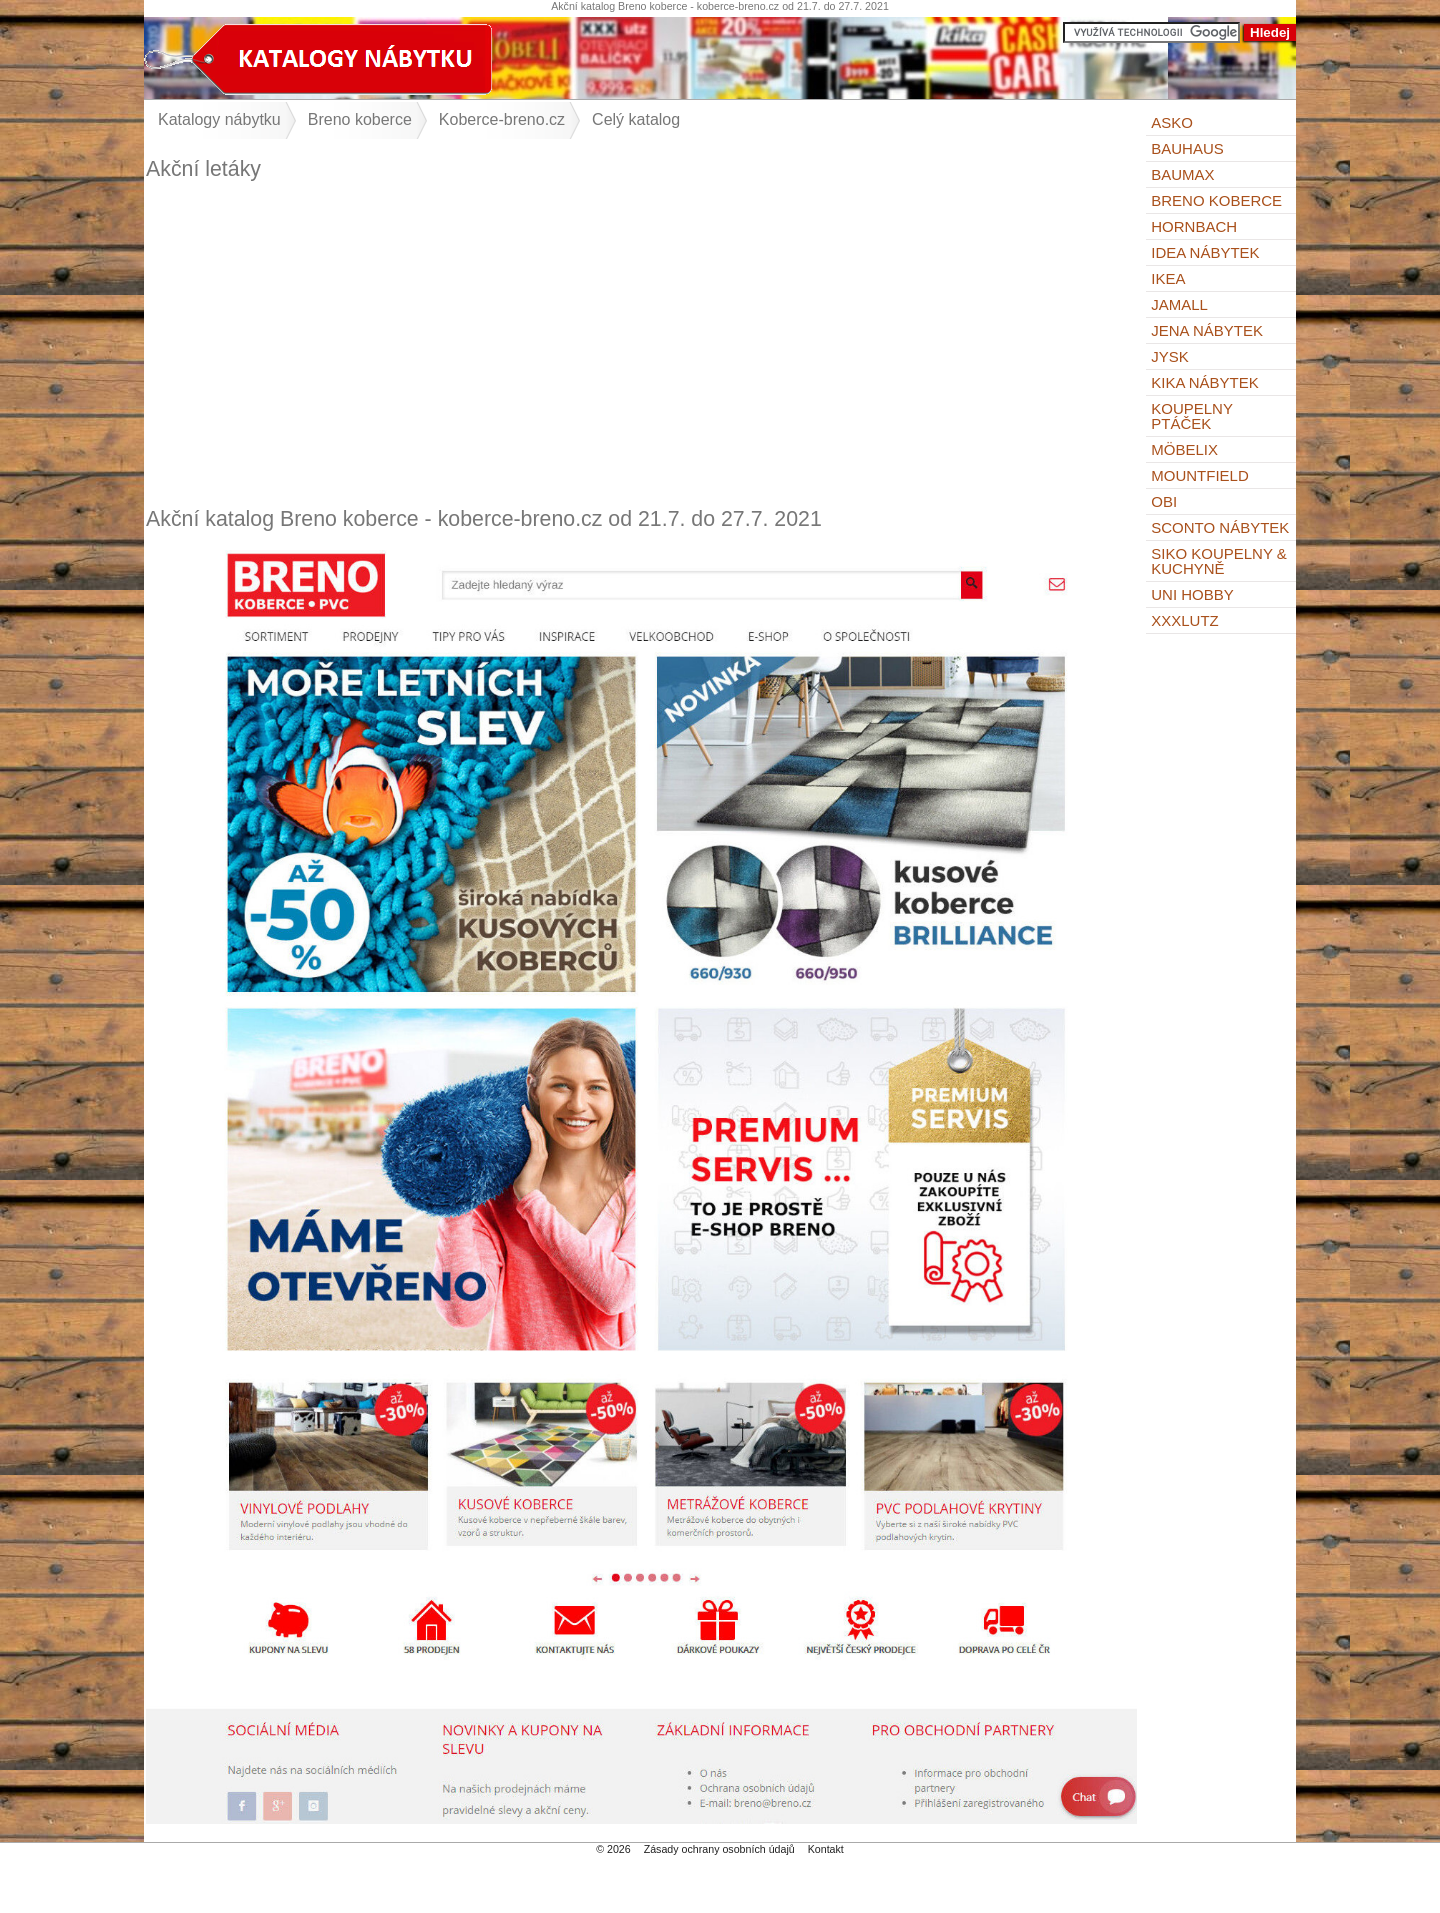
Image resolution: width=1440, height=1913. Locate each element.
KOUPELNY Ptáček (1191, 416)
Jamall (1179, 304)
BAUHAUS (1187, 148)
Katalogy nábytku (219, 119)
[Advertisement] (641, 344)
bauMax (1182, 174)
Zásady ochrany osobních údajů (719, 1849)
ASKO (1172, 122)
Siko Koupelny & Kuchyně (1219, 561)
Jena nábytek (1207, 330)
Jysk (1170, 356)
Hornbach (1194, 226)
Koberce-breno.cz (502, 119)
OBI (1164, 501)
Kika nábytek (1205, 382)
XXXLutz (1185, 620)
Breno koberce (1216, 200)
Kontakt (826, 1849)
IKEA (1168, 278)
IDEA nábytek (1205, 252)
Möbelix (1184, 449)
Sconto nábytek (1220, 527)
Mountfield (1200, 475)
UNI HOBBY (1192, 594)
